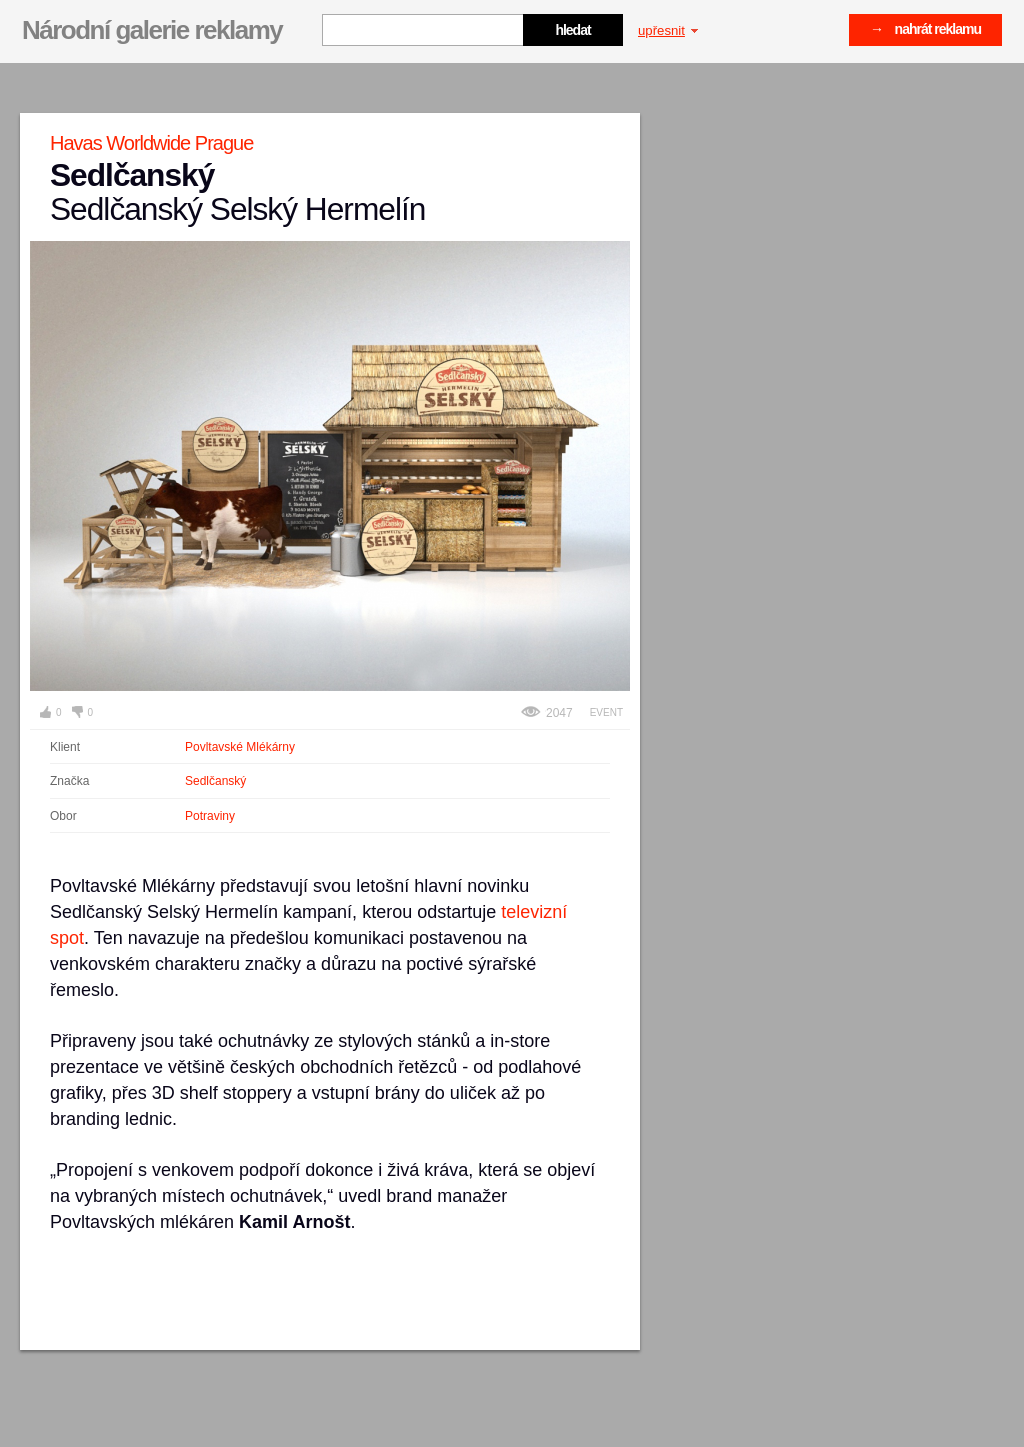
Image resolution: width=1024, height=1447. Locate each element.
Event (606, 712)
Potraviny (210, 816)
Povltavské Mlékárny (240, 747)
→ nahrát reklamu (925, 29)
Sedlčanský (215, 781)
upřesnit (668, 30)
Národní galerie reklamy (152, 30)
